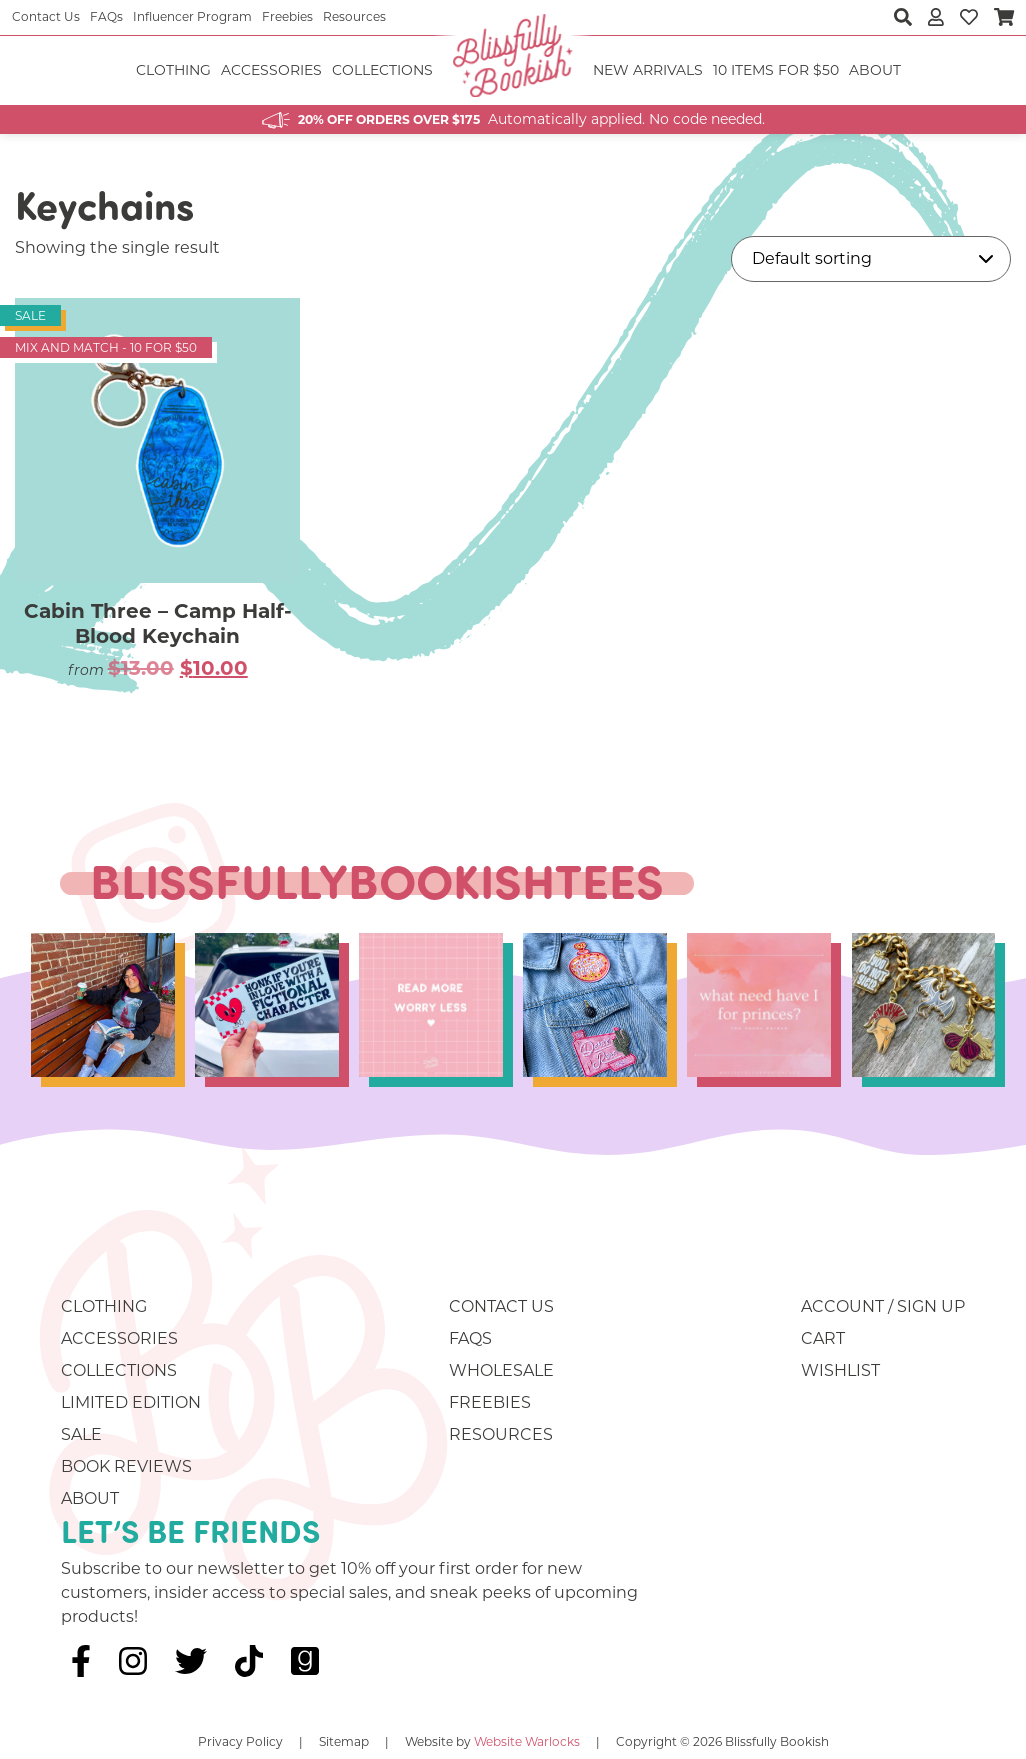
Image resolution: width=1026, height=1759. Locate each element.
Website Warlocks (527, 1741)
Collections (382, 70)
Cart (823, 1338)
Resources (354, 16)
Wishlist (840, 1370)
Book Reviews (126, 1466)
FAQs (106, 16)
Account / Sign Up (883, 1306)
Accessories (271, 70)
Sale (81, 1434)
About (875, 70)
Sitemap (344, 1741)
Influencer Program (192, 16)
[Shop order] (871, 259)
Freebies (287, 16)
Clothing (173, 70)
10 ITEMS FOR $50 (776, 70)
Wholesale (501, 1370)
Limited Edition (131, 1402)
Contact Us (46, 16)
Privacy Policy (240, 1741)
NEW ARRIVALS (648, 70)
